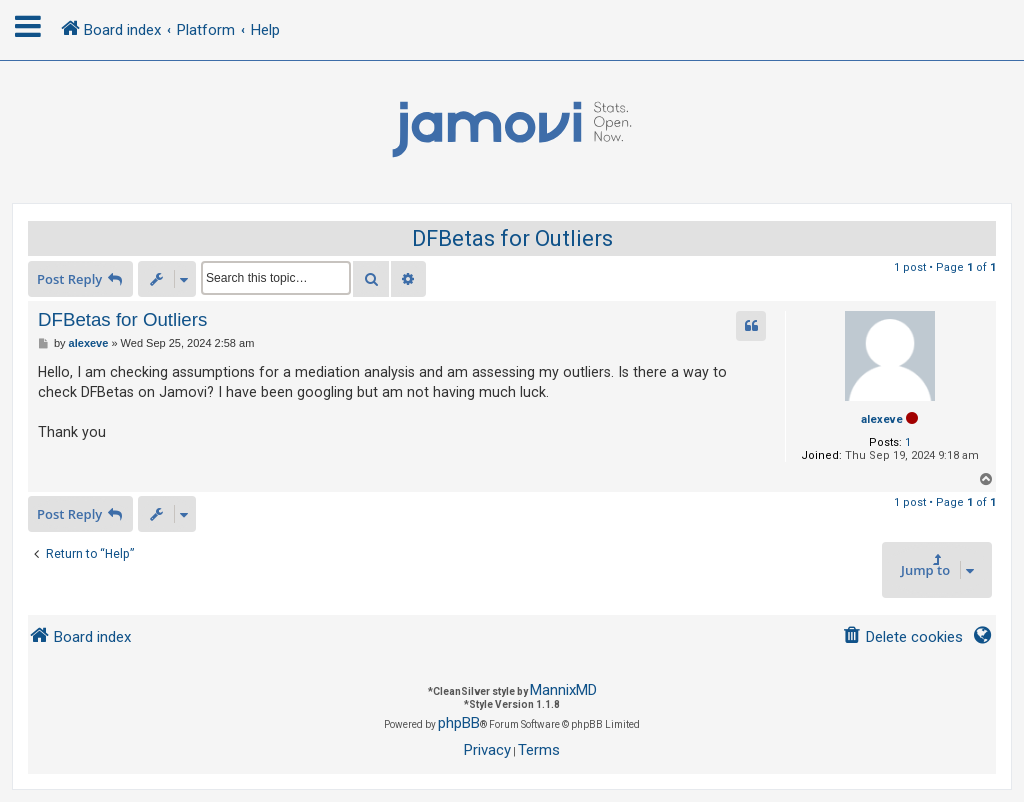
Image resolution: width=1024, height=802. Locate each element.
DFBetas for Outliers (512, 238)
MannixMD (563, 690)
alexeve (882, 419)
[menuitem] (902, 637)
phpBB (459, 723)
